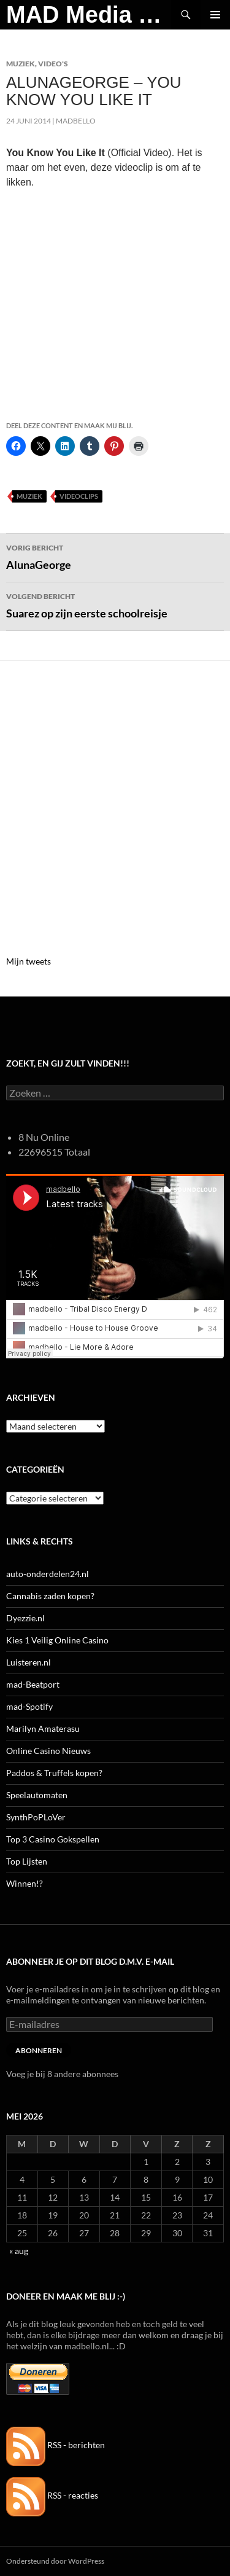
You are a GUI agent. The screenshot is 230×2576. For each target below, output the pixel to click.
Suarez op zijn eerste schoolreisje (115, 604)
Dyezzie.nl (25, 1618)
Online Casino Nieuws (48, 1750)
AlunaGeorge (115, 556)
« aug (18, 2250)
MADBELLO (76, 120)
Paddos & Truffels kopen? (54, 1773)
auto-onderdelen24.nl (47, 1573)
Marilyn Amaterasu (43, 1728)
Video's (53, 63)
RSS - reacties (52, 2495)
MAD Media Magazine (88, 15)
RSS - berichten (55, 2445)
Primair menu (215, 14)
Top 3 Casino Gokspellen (52, 1839)
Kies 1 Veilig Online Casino (57, 1640)
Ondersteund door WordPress (55, 2561)
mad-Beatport (32, 1684)
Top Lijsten (26, 1861)
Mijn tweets (28, 961)
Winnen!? (24, 1883)
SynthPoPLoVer (36, 1817)
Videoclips (78, 496)
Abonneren (38, 2050)
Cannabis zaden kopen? (50, 1596)
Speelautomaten (36, 1795)
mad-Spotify (29, 1706)
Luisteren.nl (28, 1662)
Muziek (20, 63)
